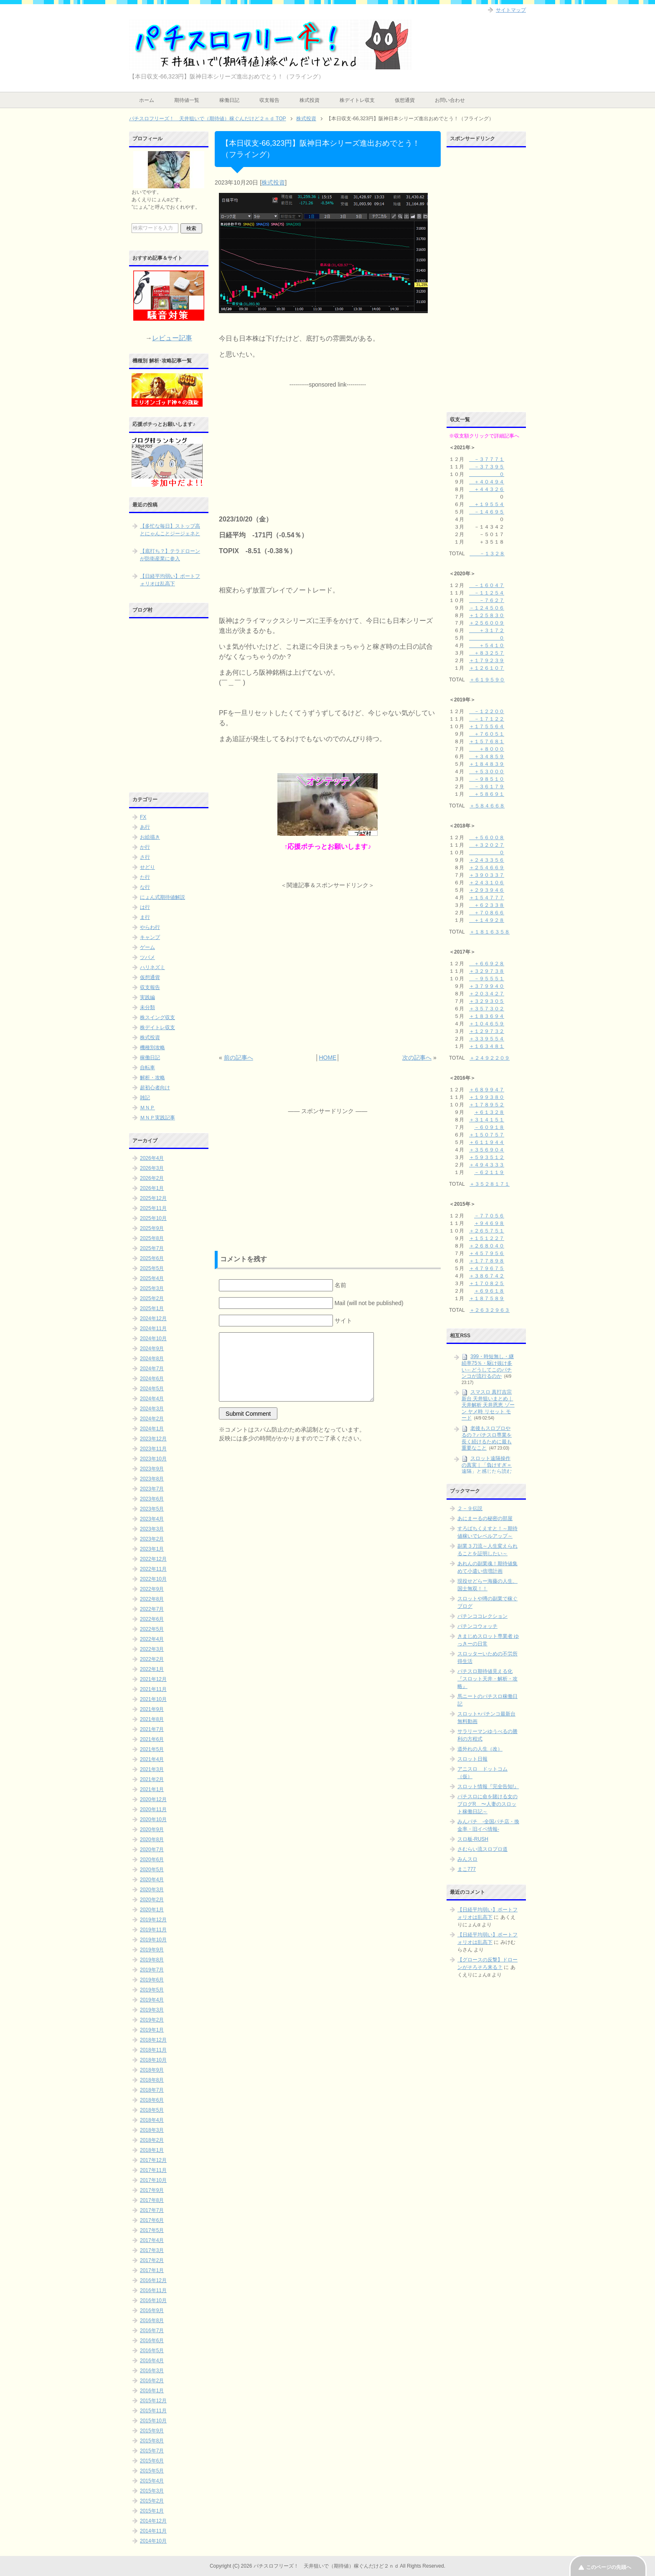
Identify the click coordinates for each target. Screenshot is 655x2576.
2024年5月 (152, 1389)
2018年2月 (152, 2140)
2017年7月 (152, 2210)
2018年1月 (152, 2150)
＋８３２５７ (486, 653)
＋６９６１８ (489, 1291)
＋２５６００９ (486, 623)
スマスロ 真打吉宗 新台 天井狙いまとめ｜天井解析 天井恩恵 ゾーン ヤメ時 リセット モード (488, 1405)
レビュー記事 (172, 338)
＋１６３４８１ (486, 1046)
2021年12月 (153, 1679)
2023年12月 (153, 1439)
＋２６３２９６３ (490, 1310)
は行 (145, 907)
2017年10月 (153, 2180)
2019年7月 (152, 1970)
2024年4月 (152, 1399)
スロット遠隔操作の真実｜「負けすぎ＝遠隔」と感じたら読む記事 (487, 1468)
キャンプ (150, 937)
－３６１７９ (486, 787)
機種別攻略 (152, 1047)
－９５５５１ (486, 979)
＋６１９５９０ (487, 680)
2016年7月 (152, 2330)
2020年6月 (152, 1859)
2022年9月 (152, 1589)
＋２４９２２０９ (490, 1058)
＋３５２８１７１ (490, 1184)
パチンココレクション (482, 1616)
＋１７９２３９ (486, 660)
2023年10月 (153, 1459)
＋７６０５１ (486, 734)
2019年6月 (152, 1980)
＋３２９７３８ (486, 971)
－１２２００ (486, 711)
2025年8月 (152, 1238)
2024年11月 (153, 1328)
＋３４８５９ (486, 756)
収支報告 (269, 100)
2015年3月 (152, 2491)
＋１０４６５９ (486, 1024)
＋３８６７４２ (486, 1276)
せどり (147, 867)
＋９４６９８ (489, 1223)
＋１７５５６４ (486, 726)
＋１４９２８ (486, 920)
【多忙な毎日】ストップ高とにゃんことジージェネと (170, 529)
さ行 (145, 857)
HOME (327, 1057)
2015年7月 (152, 2451)
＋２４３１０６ (486, 883)
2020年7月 (152, 1849)
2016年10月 (153, 2300)
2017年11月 (153, 2170)
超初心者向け (155, 1088)
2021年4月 (152, 1759)
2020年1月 (152, 1910)
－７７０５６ (489, 1216)
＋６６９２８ (486, 964)
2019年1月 (152, 2030)
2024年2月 (152, 1419)
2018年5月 (152, 2110)
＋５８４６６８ (487, 806)
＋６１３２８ (489, 1112)
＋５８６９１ (486, 794)
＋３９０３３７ (486, 875)
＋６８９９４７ (486, 1090)
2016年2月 (152, 2381)
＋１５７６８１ (486, 741)
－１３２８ (487, 554)
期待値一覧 (186, 100)
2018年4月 (152, 2120)
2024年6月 (152, 1379)
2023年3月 (152, 1529)
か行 (145, 847)
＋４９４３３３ (486, 1165)
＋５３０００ (486, 771)
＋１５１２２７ (486, 1238)
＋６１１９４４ (486, 1142)
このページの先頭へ (608, 2567)
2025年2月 (152, 1298)
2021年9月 (152, 1709)
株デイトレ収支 (357, 100)
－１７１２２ (486, 719)
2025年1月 (152, 1308)
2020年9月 (152, 1829)
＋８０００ (486, 749)
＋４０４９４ (486, 482)
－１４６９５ (486, 512)
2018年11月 (153, 2050)
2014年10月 (153, 2541)
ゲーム (147, 947)
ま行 (145, 917)
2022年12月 (153, 1559)
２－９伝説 (469, 1508)
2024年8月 (152, 1358)
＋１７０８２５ (486, 1283)
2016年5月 (152, 2350)
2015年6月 (152, 2461)
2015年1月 (152, 2511)
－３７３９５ (486, 467)
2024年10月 (153, 1338)
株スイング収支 (157, 1017)
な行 (145, 887)
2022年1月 (152, 1669)
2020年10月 (153, 1819)
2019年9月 (152, 1950)
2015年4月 (152, 2481)
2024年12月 (153, 1318)
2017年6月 (152, 2220)
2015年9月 (152, 2431)
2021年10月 (153, 1699)
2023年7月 (152, 1489)
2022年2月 (152, 1659)
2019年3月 (152, 2010)
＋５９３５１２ (486, 1157)
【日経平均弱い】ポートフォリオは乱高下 (170, 580)
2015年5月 (152, 2471)
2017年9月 (152, 2190)
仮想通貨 (405, 100)
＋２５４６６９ (486, 867)
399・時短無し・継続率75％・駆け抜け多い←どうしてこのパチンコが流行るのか (488, 1366)
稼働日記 (229, 100)
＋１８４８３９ (486, 764)
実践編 (147, 997)
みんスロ (467, 1859)
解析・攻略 (152, 1078)
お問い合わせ (450, 100)
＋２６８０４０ (486, 1246)
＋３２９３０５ (486, 1001)
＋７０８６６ (486, 913)
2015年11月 (153, 2411)
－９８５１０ (486, 779)
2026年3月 (152, 1168)
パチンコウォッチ (477, 1626)
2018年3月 (152, 2130)
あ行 (145, 827)
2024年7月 (152, 1369)
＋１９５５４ (486, 504)
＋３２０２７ (486, 845)
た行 (145, 877)
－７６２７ (486, 600)
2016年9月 (152, 2310)
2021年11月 (153, 1689)
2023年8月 (152, 1479)
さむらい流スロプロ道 (482, 1849)
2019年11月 (153, 1930)
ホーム (146, 100)
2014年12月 (153, 2521)
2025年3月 (152, 1288)
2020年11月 (153, 1809)
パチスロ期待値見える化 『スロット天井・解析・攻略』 (487, 1678)
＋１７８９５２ (486, 1105)
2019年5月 (152, 1990)
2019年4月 (152, 2000)
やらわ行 (150, 927)
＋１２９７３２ (486, 1031)
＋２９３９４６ (486, 890)
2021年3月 (152, 1769)
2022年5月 (152, 1629)
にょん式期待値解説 (162, 897)
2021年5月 (152, 1749)
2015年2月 (152, 2501)
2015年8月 (152, 2441)
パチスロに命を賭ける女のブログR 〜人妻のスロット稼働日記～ (487, 1804)
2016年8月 (152, 2320)
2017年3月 (152, 2250)
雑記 (145, 1098)
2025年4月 (152, 1278)
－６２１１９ (489, 1172)
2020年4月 (152, 1880)
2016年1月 (152, 2391)
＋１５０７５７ (486, 1135)
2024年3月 (152, 1409)
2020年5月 (152, 1870)
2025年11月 (153, 1208)
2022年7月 (152, 1609)
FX (143, 817)
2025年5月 (152, 1268)
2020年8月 (152, 1839)
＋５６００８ (486, 837)
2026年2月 (152, 1178)
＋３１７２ (486, 630)
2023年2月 (152, 1539)
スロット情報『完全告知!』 (488, 1786)
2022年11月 (153, 1569)
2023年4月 (152, 1519)
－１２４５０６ (486, 608)
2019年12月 (153, 1920)
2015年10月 (153, 2421)
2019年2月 (152, 2020)
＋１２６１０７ (486, 668)
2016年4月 (152, 2360)
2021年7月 (152, 1729)
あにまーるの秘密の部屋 (485, 1518)
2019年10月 (153, 1940)
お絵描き (150, 837)
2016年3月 (152, 2371)
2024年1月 (152, 1429)
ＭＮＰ (147, 1108)
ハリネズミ (152, 967)
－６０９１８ (489, 1127)
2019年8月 (152, 1960)
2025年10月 (153, 1218)
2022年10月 (153, 1579)
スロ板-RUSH (472, 1839)
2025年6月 (152, 1258)
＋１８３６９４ (486, 1016)
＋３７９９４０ (486, 986)
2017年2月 (152, 2260)
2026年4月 (152, 1158)
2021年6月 (152, 1739)
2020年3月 (152, 1890)
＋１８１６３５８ (490, 932)
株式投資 (310, 100)
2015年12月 (153, 2401)
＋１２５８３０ (486, 615)
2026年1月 (152, 1188)
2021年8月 (152, 1719)
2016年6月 (152, 2340)
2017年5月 (152, 2230)
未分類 (147, 1007)
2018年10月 (153, 2060)
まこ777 (466, 1869)
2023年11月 (153, 1449)
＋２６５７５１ (486, 1231)
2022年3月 (152, 1649)
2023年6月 (152, 1499)
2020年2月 (152, 1900)
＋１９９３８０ (486, 1097)
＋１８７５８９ (486, 1298)
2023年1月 (152, 1549)
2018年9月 (152, 2070)
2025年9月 (152, 1228)
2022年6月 (152, 1619)
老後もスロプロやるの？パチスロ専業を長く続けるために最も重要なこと (487, 1438)
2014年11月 (153, 2531)
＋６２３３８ (486, 905)
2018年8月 (152, 2080)
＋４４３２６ (486, 489)
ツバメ (147, 957)
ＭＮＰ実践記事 (157, 1118)
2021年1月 (152, 1789)
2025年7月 (152, 1248)
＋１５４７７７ (486, 898)
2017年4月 (152, 2240)
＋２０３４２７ (486, 994)
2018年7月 (152, 2090)
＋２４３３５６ (486, 860)
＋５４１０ (486, 645)
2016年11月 (153, 2290)
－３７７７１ (486, 459)
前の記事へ (238, 1057)
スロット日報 (472, 1759)
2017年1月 (152, 2270)
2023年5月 (152, 1509)
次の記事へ (417, 1057)
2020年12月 (153, 1799)
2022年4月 (152, 1639)
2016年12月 (153, 2280)
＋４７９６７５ (486, 1268)
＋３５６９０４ (486, 1150)
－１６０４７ (486, 585)
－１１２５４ (486, 593)
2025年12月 (153, 1198)
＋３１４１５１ (486, 1120)
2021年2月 (152, 1779)
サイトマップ (511, 10)
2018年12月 (153, 2040)
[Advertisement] (327, 441)
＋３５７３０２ (486, 1009)
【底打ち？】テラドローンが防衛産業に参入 (170, 555)
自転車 (147, 1067)
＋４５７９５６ (486, 1253)
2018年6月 (152, 2100)
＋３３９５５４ (486, 1039)
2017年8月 (152, 2200)
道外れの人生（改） (480, 1749)
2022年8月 (152, 1599)
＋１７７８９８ (486, 1261)
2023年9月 (152, 1469)
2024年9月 (152, 1348)
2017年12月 (153, 2160)
